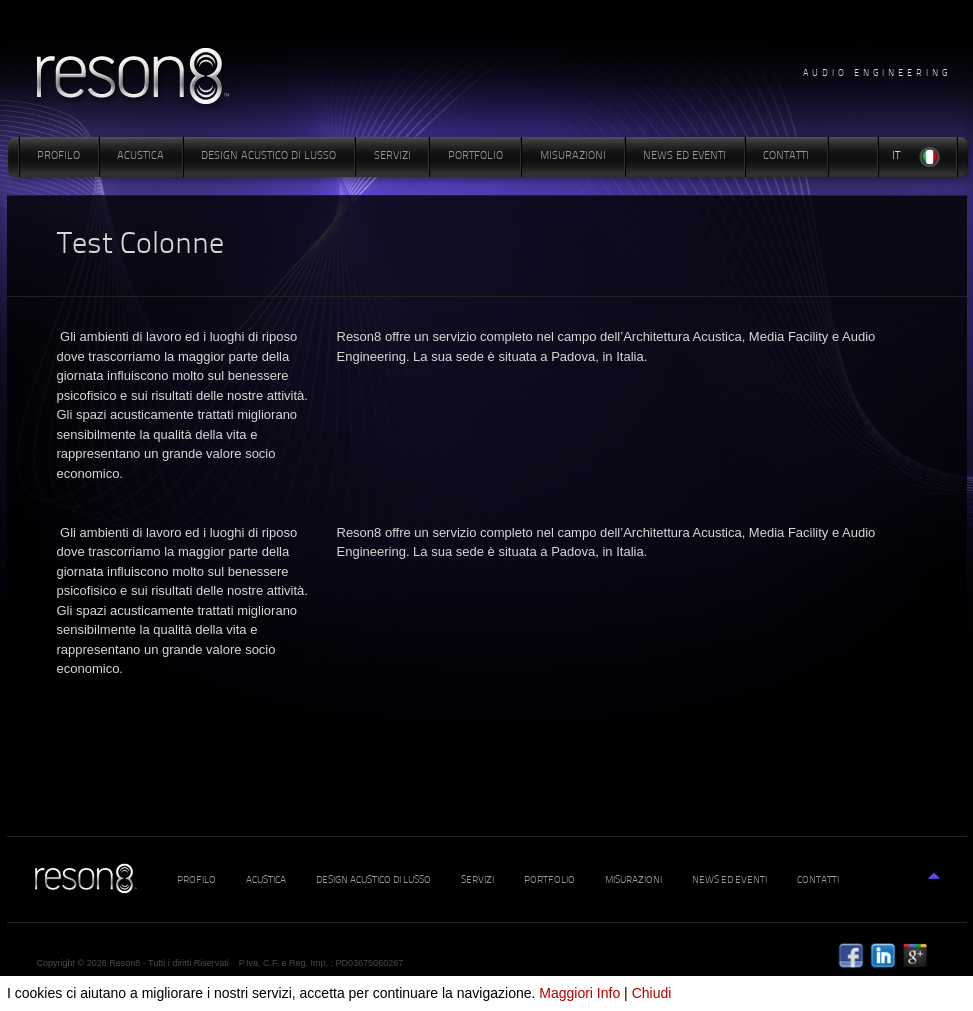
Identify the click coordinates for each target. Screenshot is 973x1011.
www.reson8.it (138, 79)
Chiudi (652, 993)
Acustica (140, 156)
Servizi (392, 156)
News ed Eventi (684, 156)
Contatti (786, 156)
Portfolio (475, 156)
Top (942, 887)
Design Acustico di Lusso (268, 156)
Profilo (58, 156)
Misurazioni (573, 156)
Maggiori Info (579, 993)
